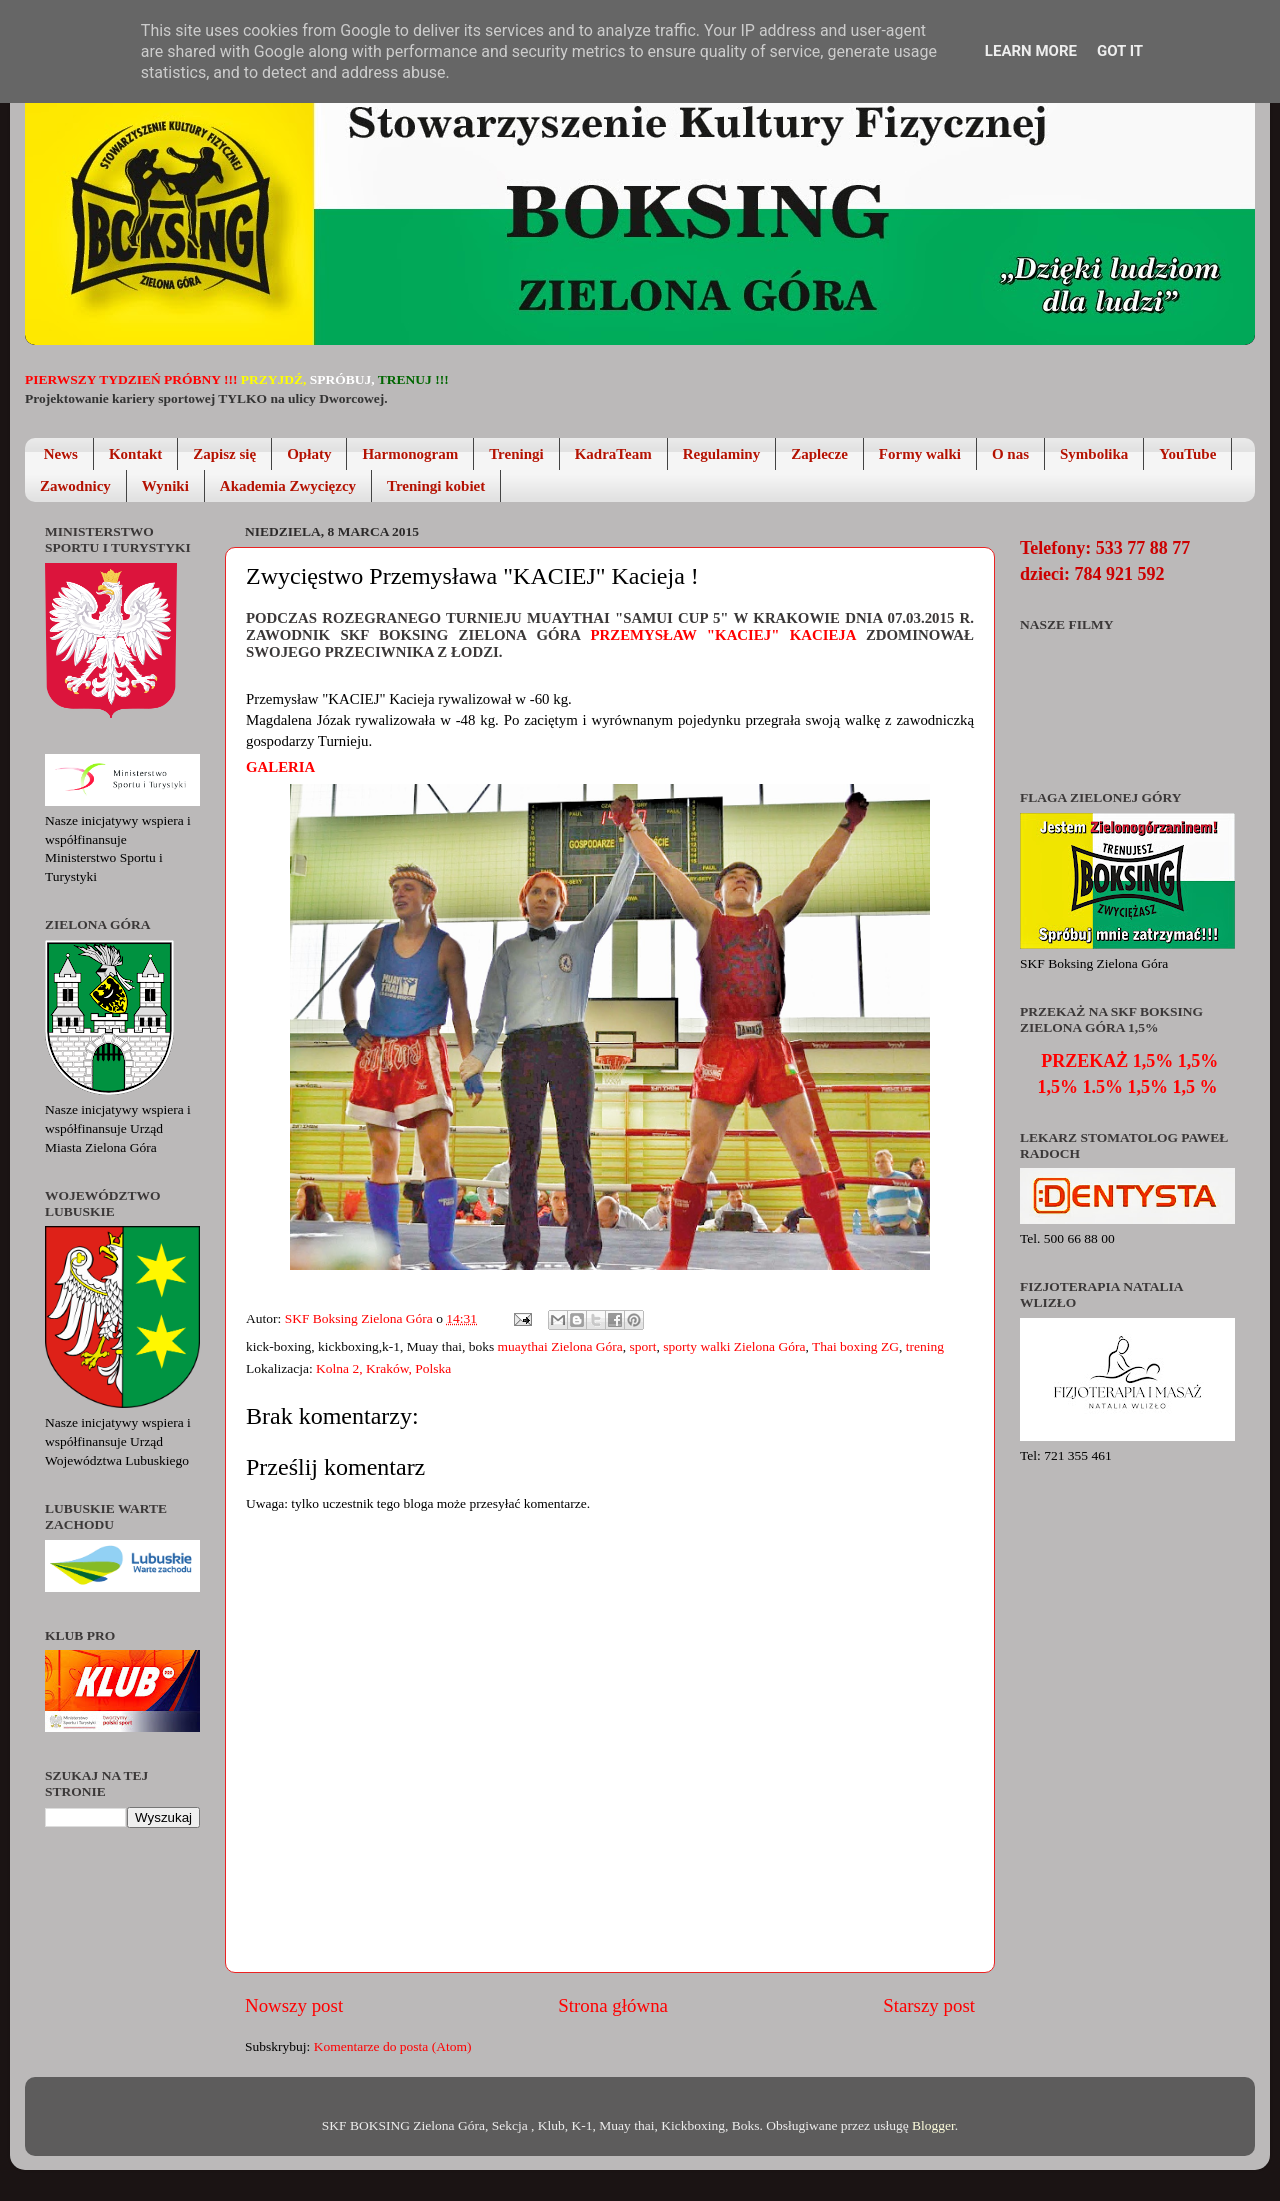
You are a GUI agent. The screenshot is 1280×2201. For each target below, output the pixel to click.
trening (925, 1346)
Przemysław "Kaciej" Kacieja (723, 635)
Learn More (1031, 51)
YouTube (1187, 454)
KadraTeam (613, 454)
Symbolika (1094, 454)
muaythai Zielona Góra (560, 1346)
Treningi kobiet (436, 486)
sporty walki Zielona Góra (734, 1346)
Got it (1120, 51)
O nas (1010, 454)
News (61, 454)
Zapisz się (224, 454)
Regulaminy (722, 454)
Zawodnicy (75, 486)
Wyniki (165, 486)
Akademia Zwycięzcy (288, 486)
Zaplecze (819, 454)
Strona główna (613, 2005)
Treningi (516, 454)
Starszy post (929, 2005)
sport (643, 1346)
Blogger (933, 2125)
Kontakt (135, 454)
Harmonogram (410, 454)
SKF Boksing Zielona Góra (361, 1318)
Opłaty (309, 454)
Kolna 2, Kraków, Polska (383, 1368)
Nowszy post (294, 2005)
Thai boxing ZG (855, 1346)
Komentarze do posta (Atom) (393, 2046)
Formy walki (920, 454)
